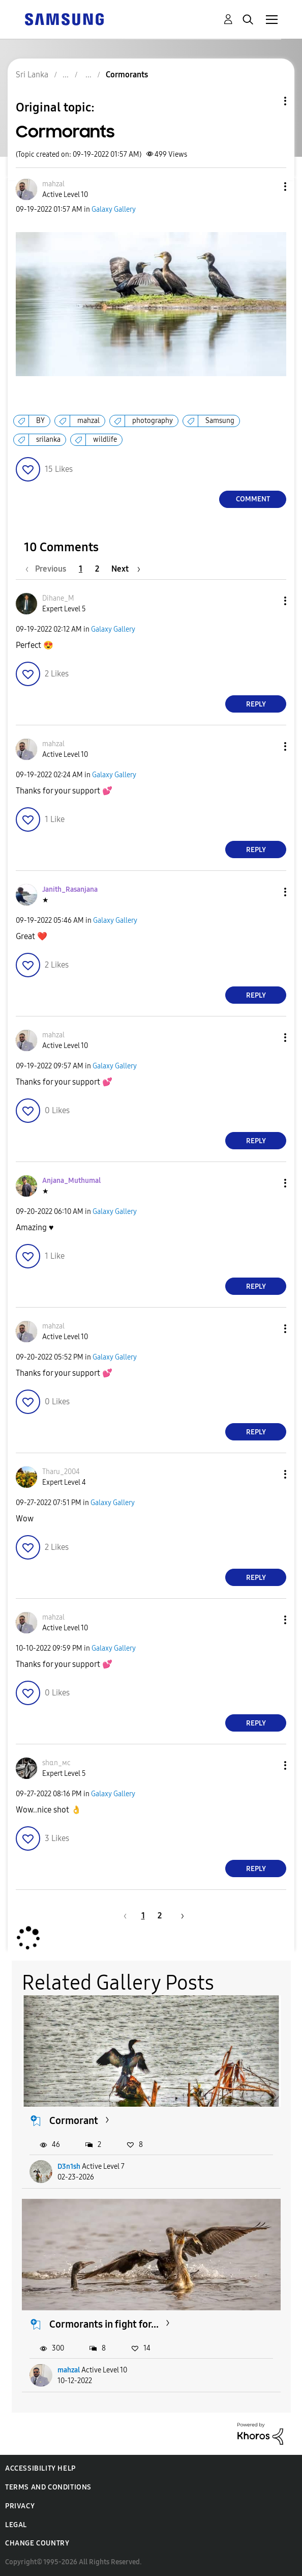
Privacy (20, 2506)
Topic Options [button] (268, 101)
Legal (16, 2525)
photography (152, 420)
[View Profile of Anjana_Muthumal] (71, 1180)
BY (40, 420)
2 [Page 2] (97, 569)
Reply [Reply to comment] (256, 704)
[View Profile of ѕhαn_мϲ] (56, 1763)
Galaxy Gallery (114, 209)
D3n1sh (68, 2166)
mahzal (88, 420)
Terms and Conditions (48, 2487)
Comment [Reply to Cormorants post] (253, 499)
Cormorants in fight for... (104, 2324)
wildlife (105, 439)
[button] (268, 186)
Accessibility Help (40, 2468)
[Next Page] (126, 568)
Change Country (37, 2543)
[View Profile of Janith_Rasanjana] (70, 889)
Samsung (219, 420)
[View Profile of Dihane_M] (58, 598)
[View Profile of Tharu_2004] (61, 1471)
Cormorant (73, 2120)
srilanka (48, 439)
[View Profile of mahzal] (53, 184)
